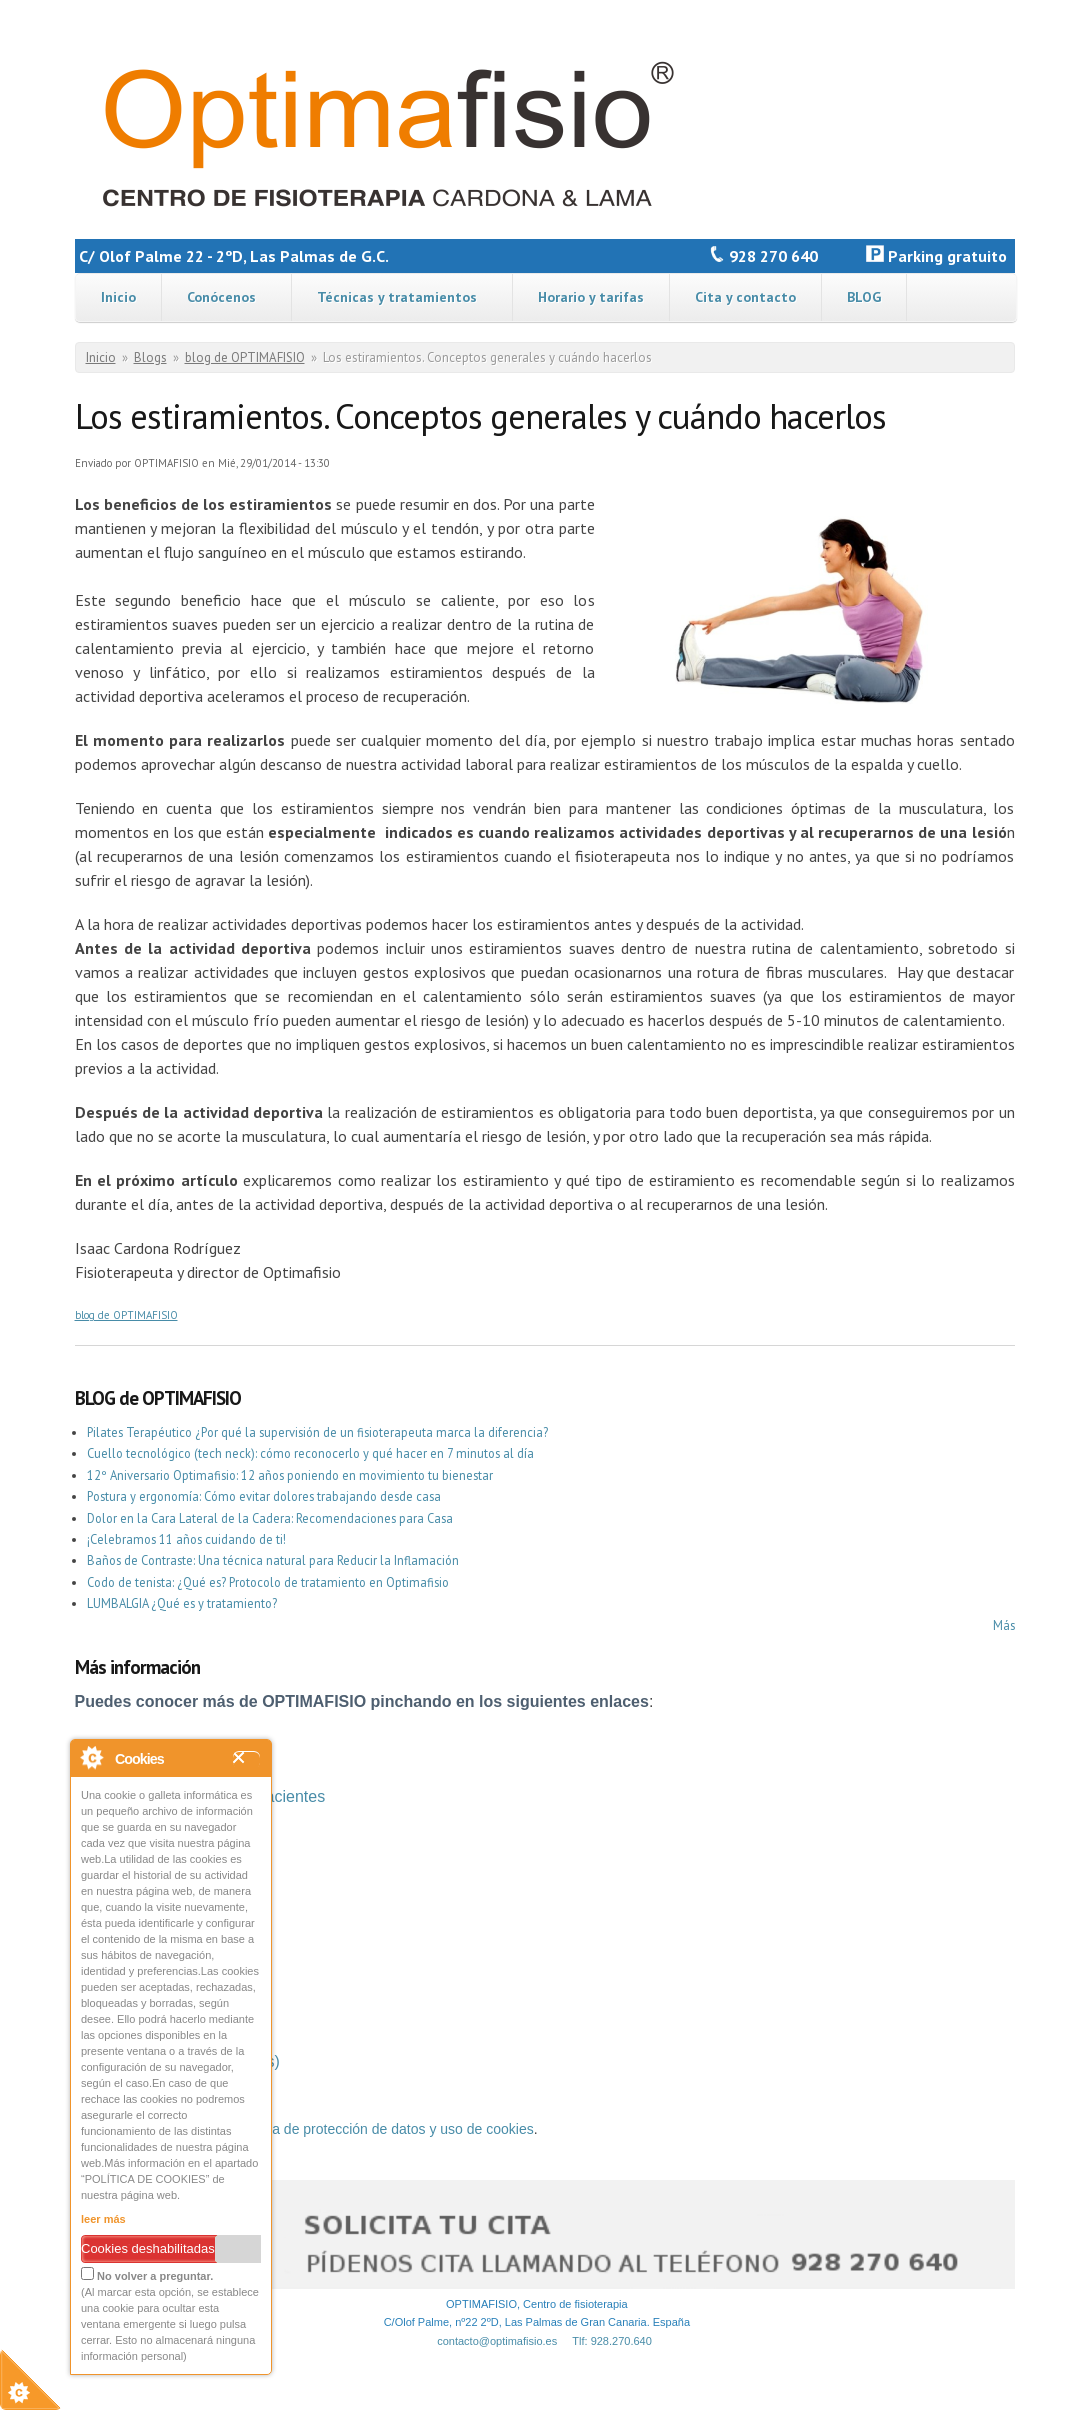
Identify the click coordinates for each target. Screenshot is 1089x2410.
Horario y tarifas (591, 297)
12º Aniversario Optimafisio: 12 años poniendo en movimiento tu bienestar (290, 1475)
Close (246, 1759)
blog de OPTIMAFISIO (245, 357)
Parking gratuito (940, 256)
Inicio (118, 297)
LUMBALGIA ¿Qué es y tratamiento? (182, 1603)
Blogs (150, 357)
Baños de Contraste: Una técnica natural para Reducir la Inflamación (273, 1560)
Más (1004, 1625)
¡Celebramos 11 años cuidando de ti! (186, 1539)
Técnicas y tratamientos (397, 297)
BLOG (864, 297)
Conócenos (221, 297)
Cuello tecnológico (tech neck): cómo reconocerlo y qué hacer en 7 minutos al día (310, 1453)
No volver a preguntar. (147, 2274)
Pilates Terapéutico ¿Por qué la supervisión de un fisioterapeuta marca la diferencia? (317, 1432)
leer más (103, 2219)
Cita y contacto (745, 297)
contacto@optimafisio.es (497, 2341)
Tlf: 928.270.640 (612, 2341)
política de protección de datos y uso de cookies (385, 2129)
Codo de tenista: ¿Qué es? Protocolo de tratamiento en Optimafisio (268, 1582)
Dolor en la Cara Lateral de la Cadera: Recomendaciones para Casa (270, 1518)
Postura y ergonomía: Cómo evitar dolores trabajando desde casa (264, 1496)
